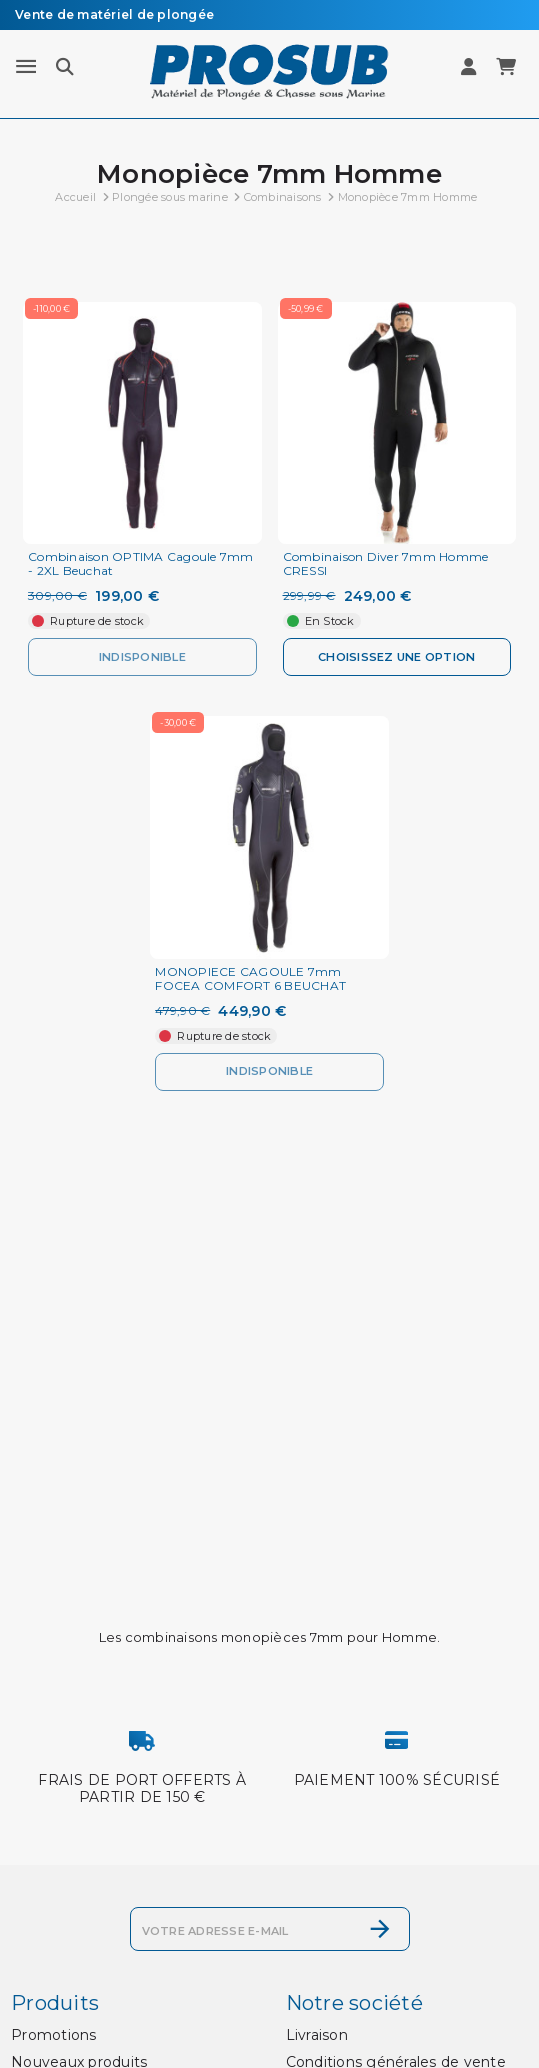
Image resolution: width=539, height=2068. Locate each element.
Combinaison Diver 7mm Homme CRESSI (386, 564)
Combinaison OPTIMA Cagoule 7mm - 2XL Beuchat (141, 564)
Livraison (317, 2035)
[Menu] (26, 67)
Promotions (54, 2035)
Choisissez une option (396, 657)
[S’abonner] (380, 1929)
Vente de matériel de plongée (114, 14)
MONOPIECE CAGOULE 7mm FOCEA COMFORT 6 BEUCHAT (250, 979)
